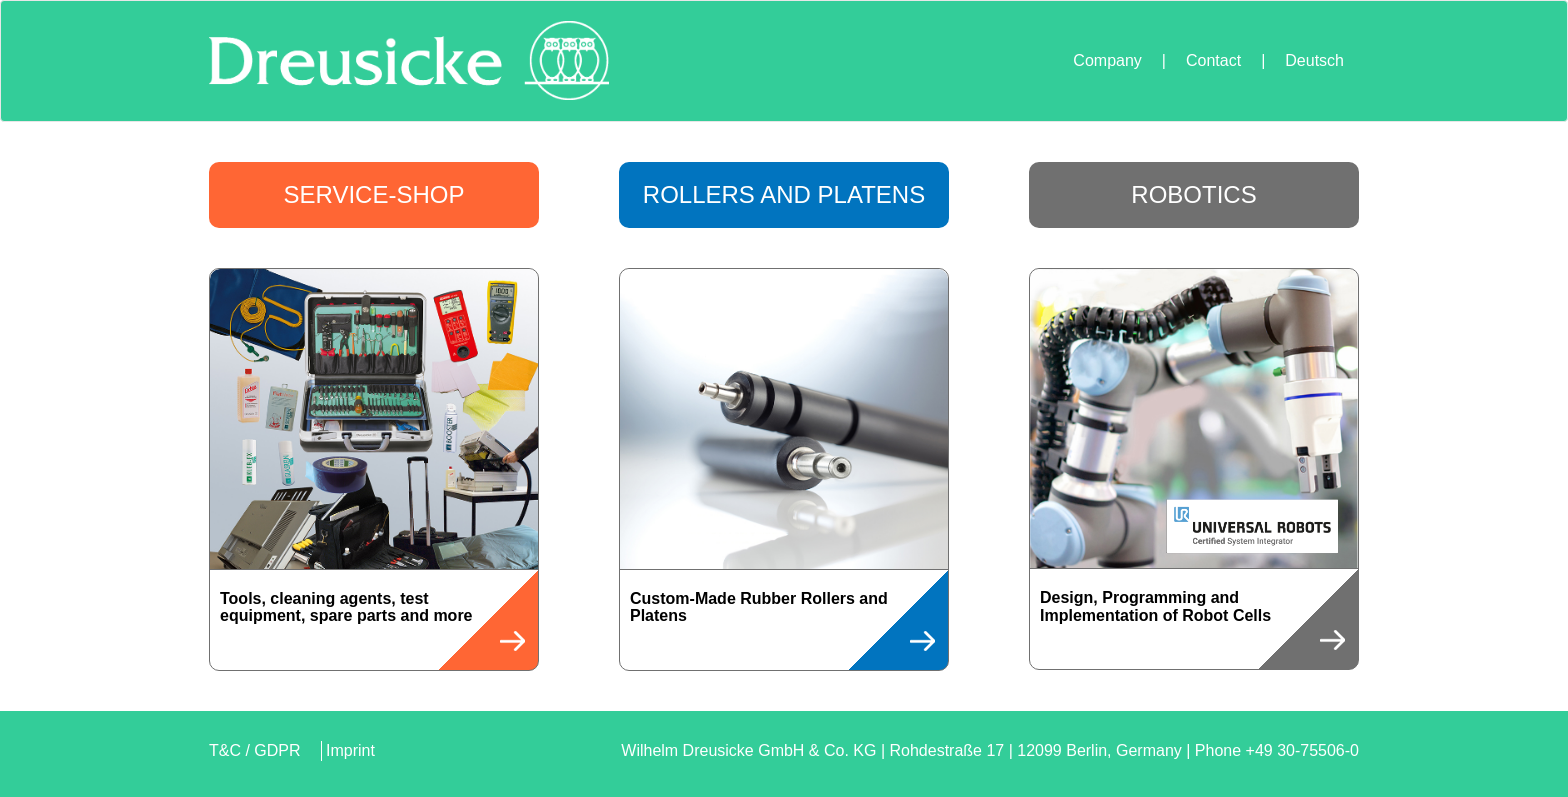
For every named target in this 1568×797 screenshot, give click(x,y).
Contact (1213, 60)
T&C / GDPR (255, 750)
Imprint (350, 750)
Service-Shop (374, 194)
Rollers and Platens (784, 194)
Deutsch (1314, 60)
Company (1107, 60)
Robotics (1193, 194)
